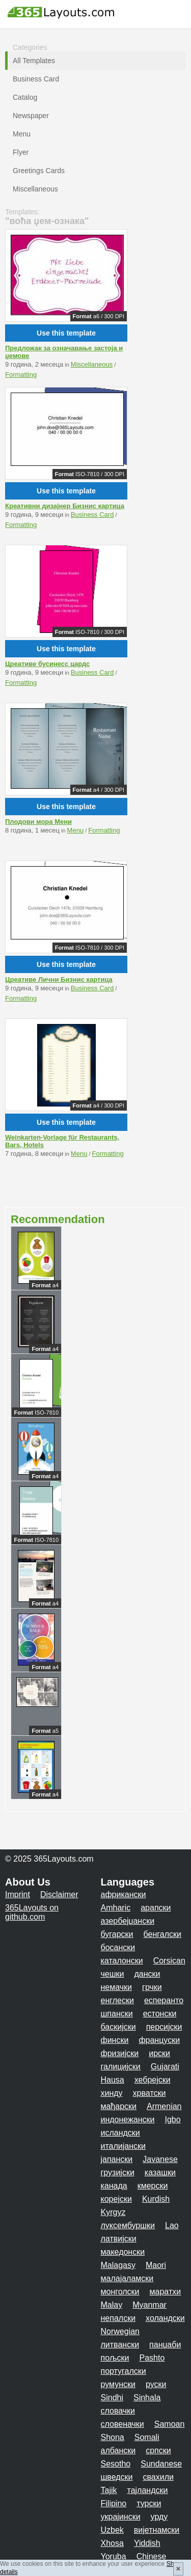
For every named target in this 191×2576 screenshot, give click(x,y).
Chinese (152, 2556)
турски (149, 2503)
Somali (146, 2437)
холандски (165, 2318)
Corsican (169, 1960)
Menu (75, 830)
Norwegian (120, 2331)
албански (118, 2450)
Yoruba (113, 2556)
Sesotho (116, 2463)
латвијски (119, 2238)
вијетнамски (156, 2530)
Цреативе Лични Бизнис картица (59, 979)
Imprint (17, 1894)
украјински (121, 2516)
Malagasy (118, 2265)
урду (159, 2516)
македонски (123, 2252)
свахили (158, 2477)
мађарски (119, 2106)
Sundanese (161, 2463)
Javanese (160, 2159)
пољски (115, 2357)
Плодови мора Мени (38, 821)
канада (114, 2185)
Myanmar (149, 2305)
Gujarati (165, 2066)
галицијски (121, 2066)
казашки (160, 2172)
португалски (123, 2371)
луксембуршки (128, 2225)
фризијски (120, 2053)
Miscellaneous (92, 364)
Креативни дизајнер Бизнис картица (64, 506)
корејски (116, 2199)
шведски (117, 2477)
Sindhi (112, 2397)
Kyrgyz (113, 2212)
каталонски (122, 1960)
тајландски (147, 2490)
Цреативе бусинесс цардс (47, 664)
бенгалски (162, 1934)
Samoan (169, 2424)
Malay (112, 2305)
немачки (116, 1987)
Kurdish (156, 2199)
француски (159, 2040)
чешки (112, 1974)
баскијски (118, 2027)
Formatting (21, 374)
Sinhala (146, 2397)
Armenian (164, 2106)
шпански (117, 2013)
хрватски (149, 2093)
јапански (117, 2159)
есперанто (163, 2000)
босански (118, 1947)
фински (115, 2040)
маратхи (165, 2291)
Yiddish (147, 2543)
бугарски (117, 1934)
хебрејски (152, 2079)
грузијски (117, 2172)
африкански (123, 1894)
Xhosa (112, 2543)
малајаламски (127, 2278)
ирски (159, 2053)
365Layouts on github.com (32, 1912)
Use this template (66, 333)
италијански (123, 2146)
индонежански (128, 2119)
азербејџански (128, 1921)
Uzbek (112, 2530)
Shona (112, 2437)
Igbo (172, 2119)
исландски (120, 2132)
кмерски (153, 2185)
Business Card (92, 514)
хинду (112, 2093)
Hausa (112, 2079)
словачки (118, 2410)
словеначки (122, 2424)
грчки (152, 1987)
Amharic (116, 1907)
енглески (117, 2000)
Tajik (109, 2490)
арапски (156, 1907)
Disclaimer (59, 1894)
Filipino (114, 2503)
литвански (120, 2344)
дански (147, 1974)
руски (156, 2384)
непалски (118, 2318)
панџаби (165, 2344)
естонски (160, 2013)
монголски (120, 2291)
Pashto (152, 2357)
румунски (118, 2384)
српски (158, 2450)
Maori (156, 2265)
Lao (172, 2225)
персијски (164, 2027)
